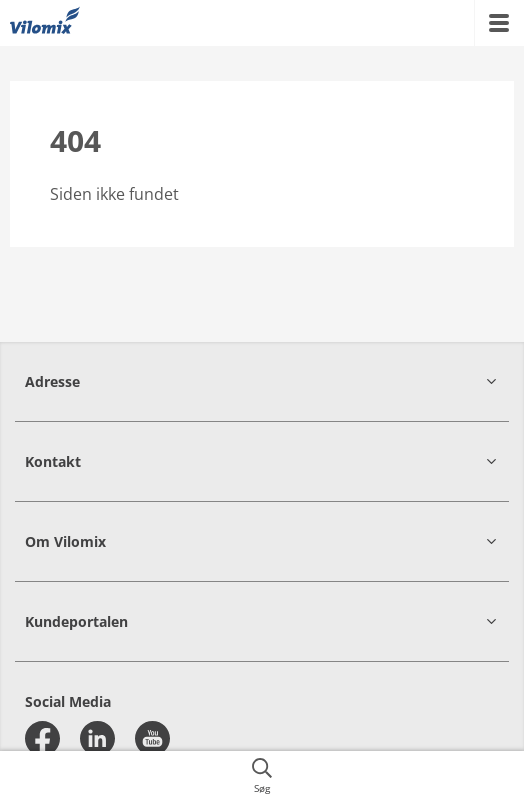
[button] (262, 381)
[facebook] (42, 738)
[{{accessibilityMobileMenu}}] (499, 23)
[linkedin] (97, 738)
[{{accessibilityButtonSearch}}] (262, 776)
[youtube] (152, 738)
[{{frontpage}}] (45, 23)
